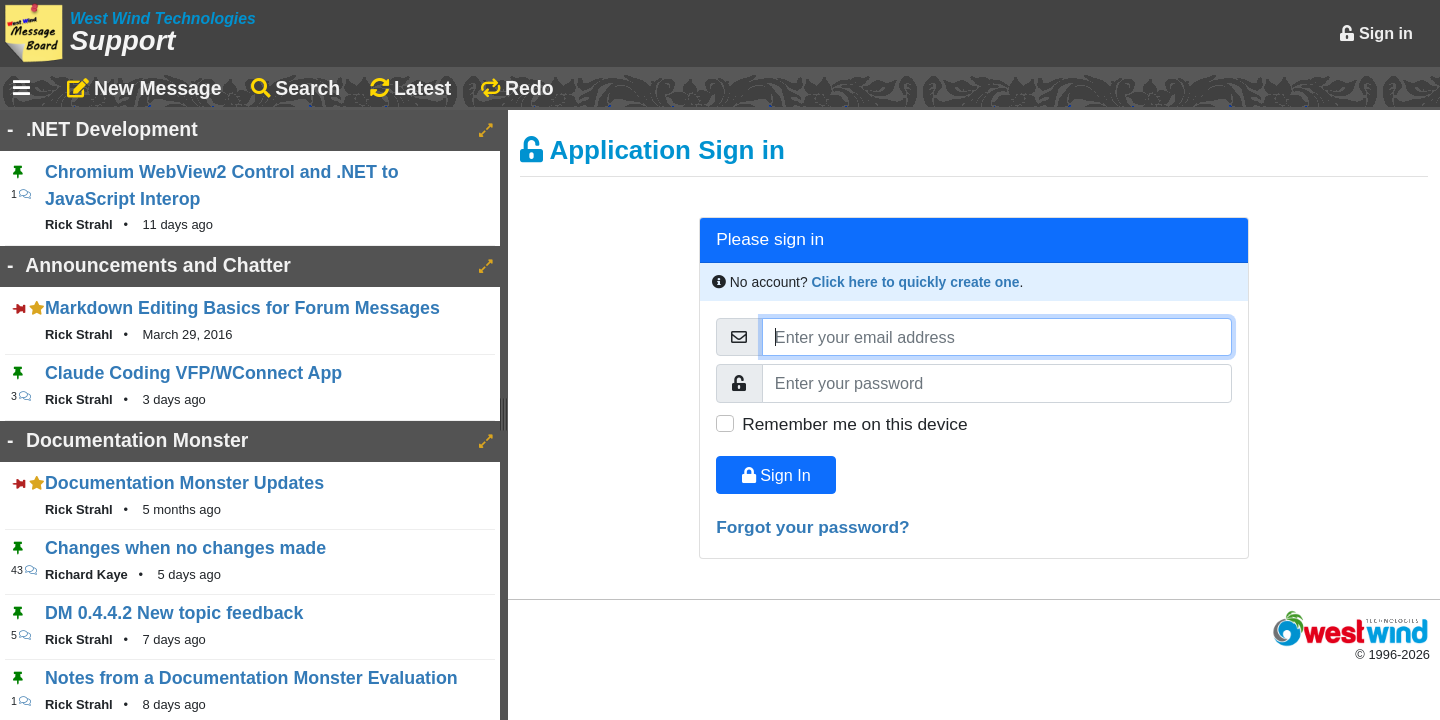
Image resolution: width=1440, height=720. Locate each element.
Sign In (776, 475)
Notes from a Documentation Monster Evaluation (251, 678)
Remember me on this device (854, 424)
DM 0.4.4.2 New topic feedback (174, 613)
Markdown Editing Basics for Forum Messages (242, 308)
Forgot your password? (813, 527)
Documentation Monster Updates (184, 483)
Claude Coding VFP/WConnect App (193, 373)
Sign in (1376, 33)
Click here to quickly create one (916, 282)
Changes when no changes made (185, 548)
